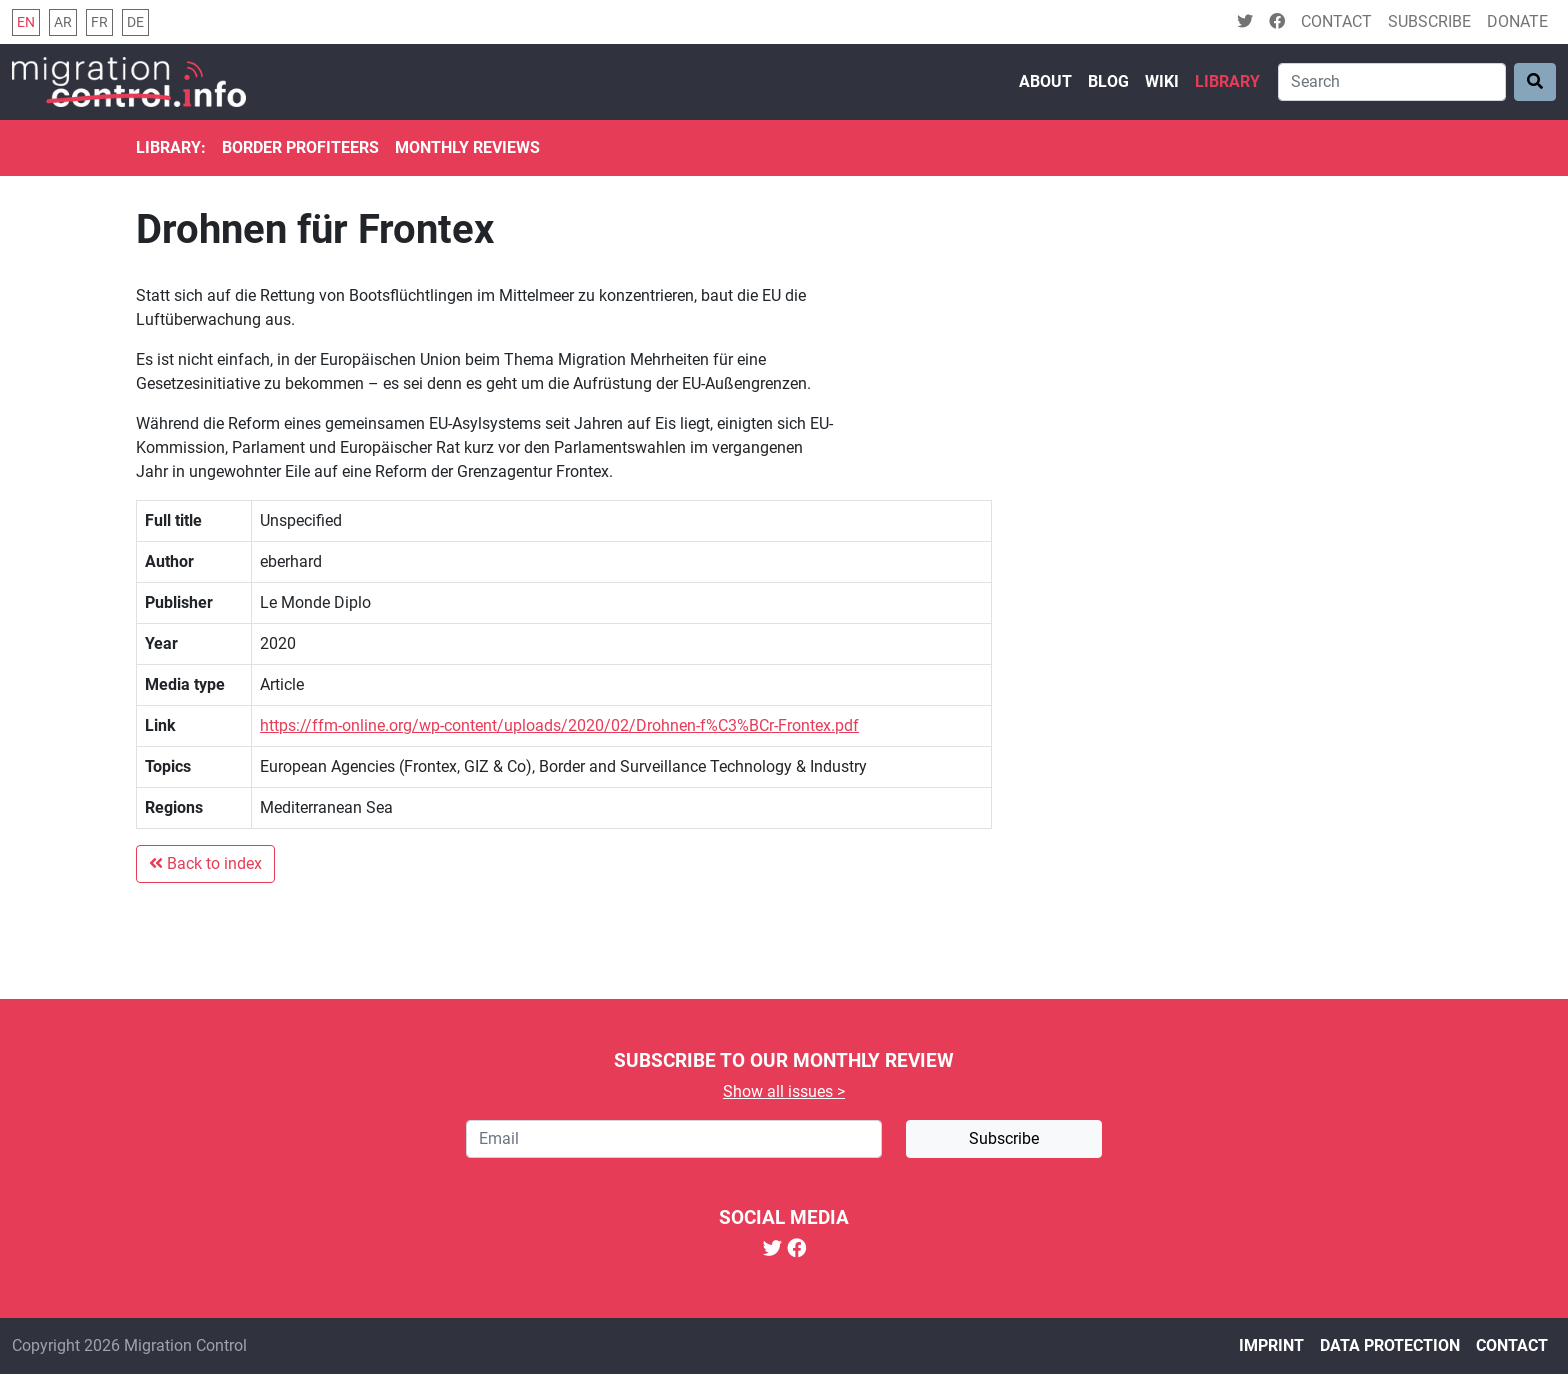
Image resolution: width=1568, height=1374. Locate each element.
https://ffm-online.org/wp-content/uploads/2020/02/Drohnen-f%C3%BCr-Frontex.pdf (559, 725)
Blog (1108, 81)
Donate (1517, 21)
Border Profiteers (300, 147)
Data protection (1390, 1345)
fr (99, 22)
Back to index (205, 863)
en (26, 22)
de (135, 22)
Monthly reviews (467, 147)
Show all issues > (784, 1091)
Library (1227, 81)
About (1045, 81)
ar (63, 22)
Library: (171, 147)
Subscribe (1429, 21)
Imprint (1271, 1345)
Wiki (1162, 81)
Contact (1336, 21)
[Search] (1392, 82)
